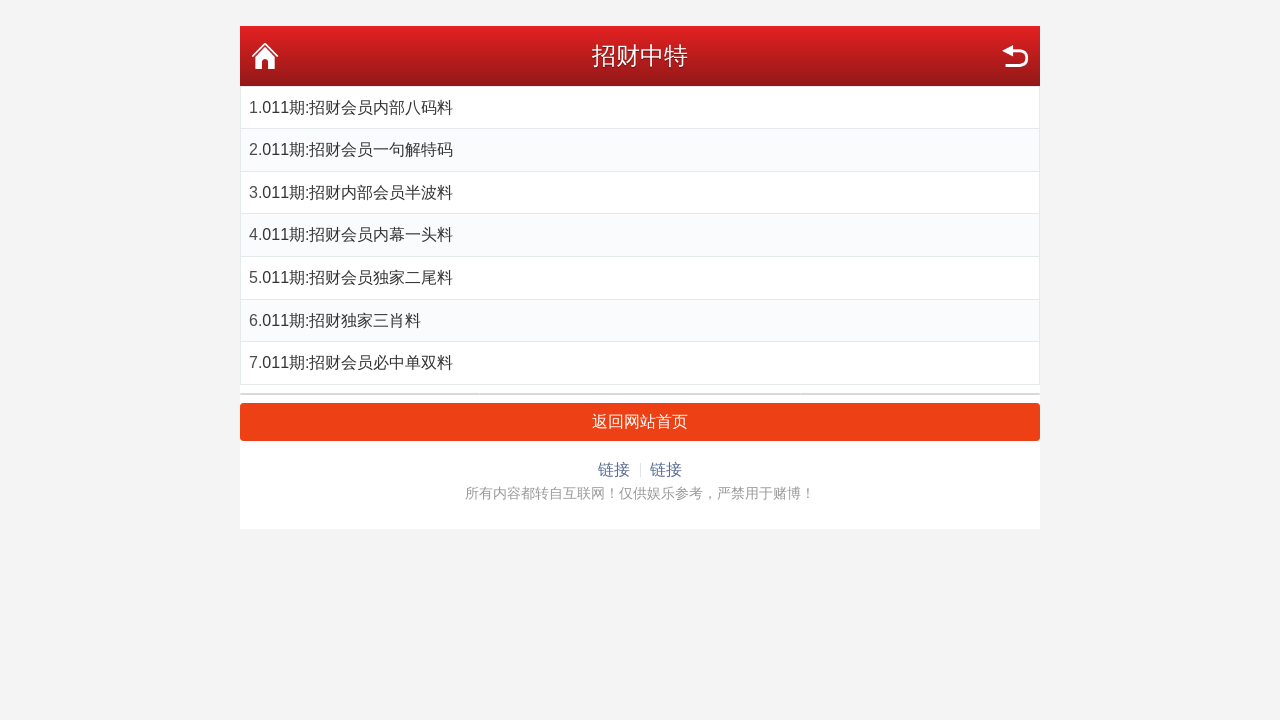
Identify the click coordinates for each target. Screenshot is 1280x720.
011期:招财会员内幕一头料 (357, 234)
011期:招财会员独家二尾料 (357, 277)
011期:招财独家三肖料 (341, 320)
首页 (265, 56)
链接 (614, 469)
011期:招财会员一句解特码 (357, 149)
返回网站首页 (640, 421)
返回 (1015, 56)
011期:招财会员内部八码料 (357, 107)
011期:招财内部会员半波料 (357, 192)
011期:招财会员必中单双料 (357, 362)
